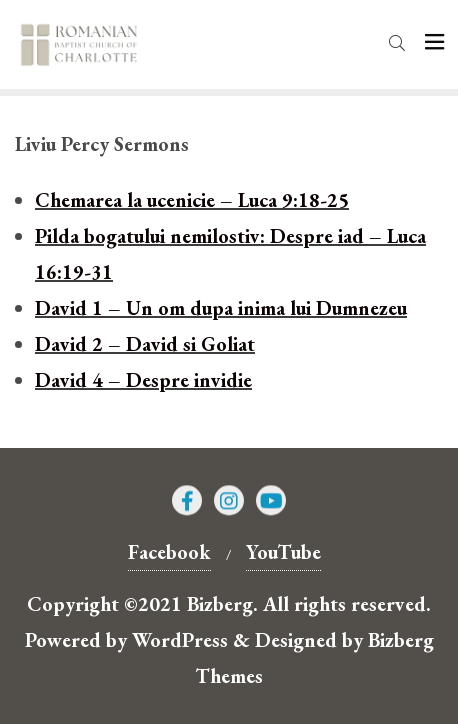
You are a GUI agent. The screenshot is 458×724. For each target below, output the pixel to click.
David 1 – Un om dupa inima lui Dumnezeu (221, 308)
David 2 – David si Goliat (145, 344)
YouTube (283, 552)
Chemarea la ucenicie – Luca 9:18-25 (192, 200)
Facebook (169, 552)
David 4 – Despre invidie (143, 380)
